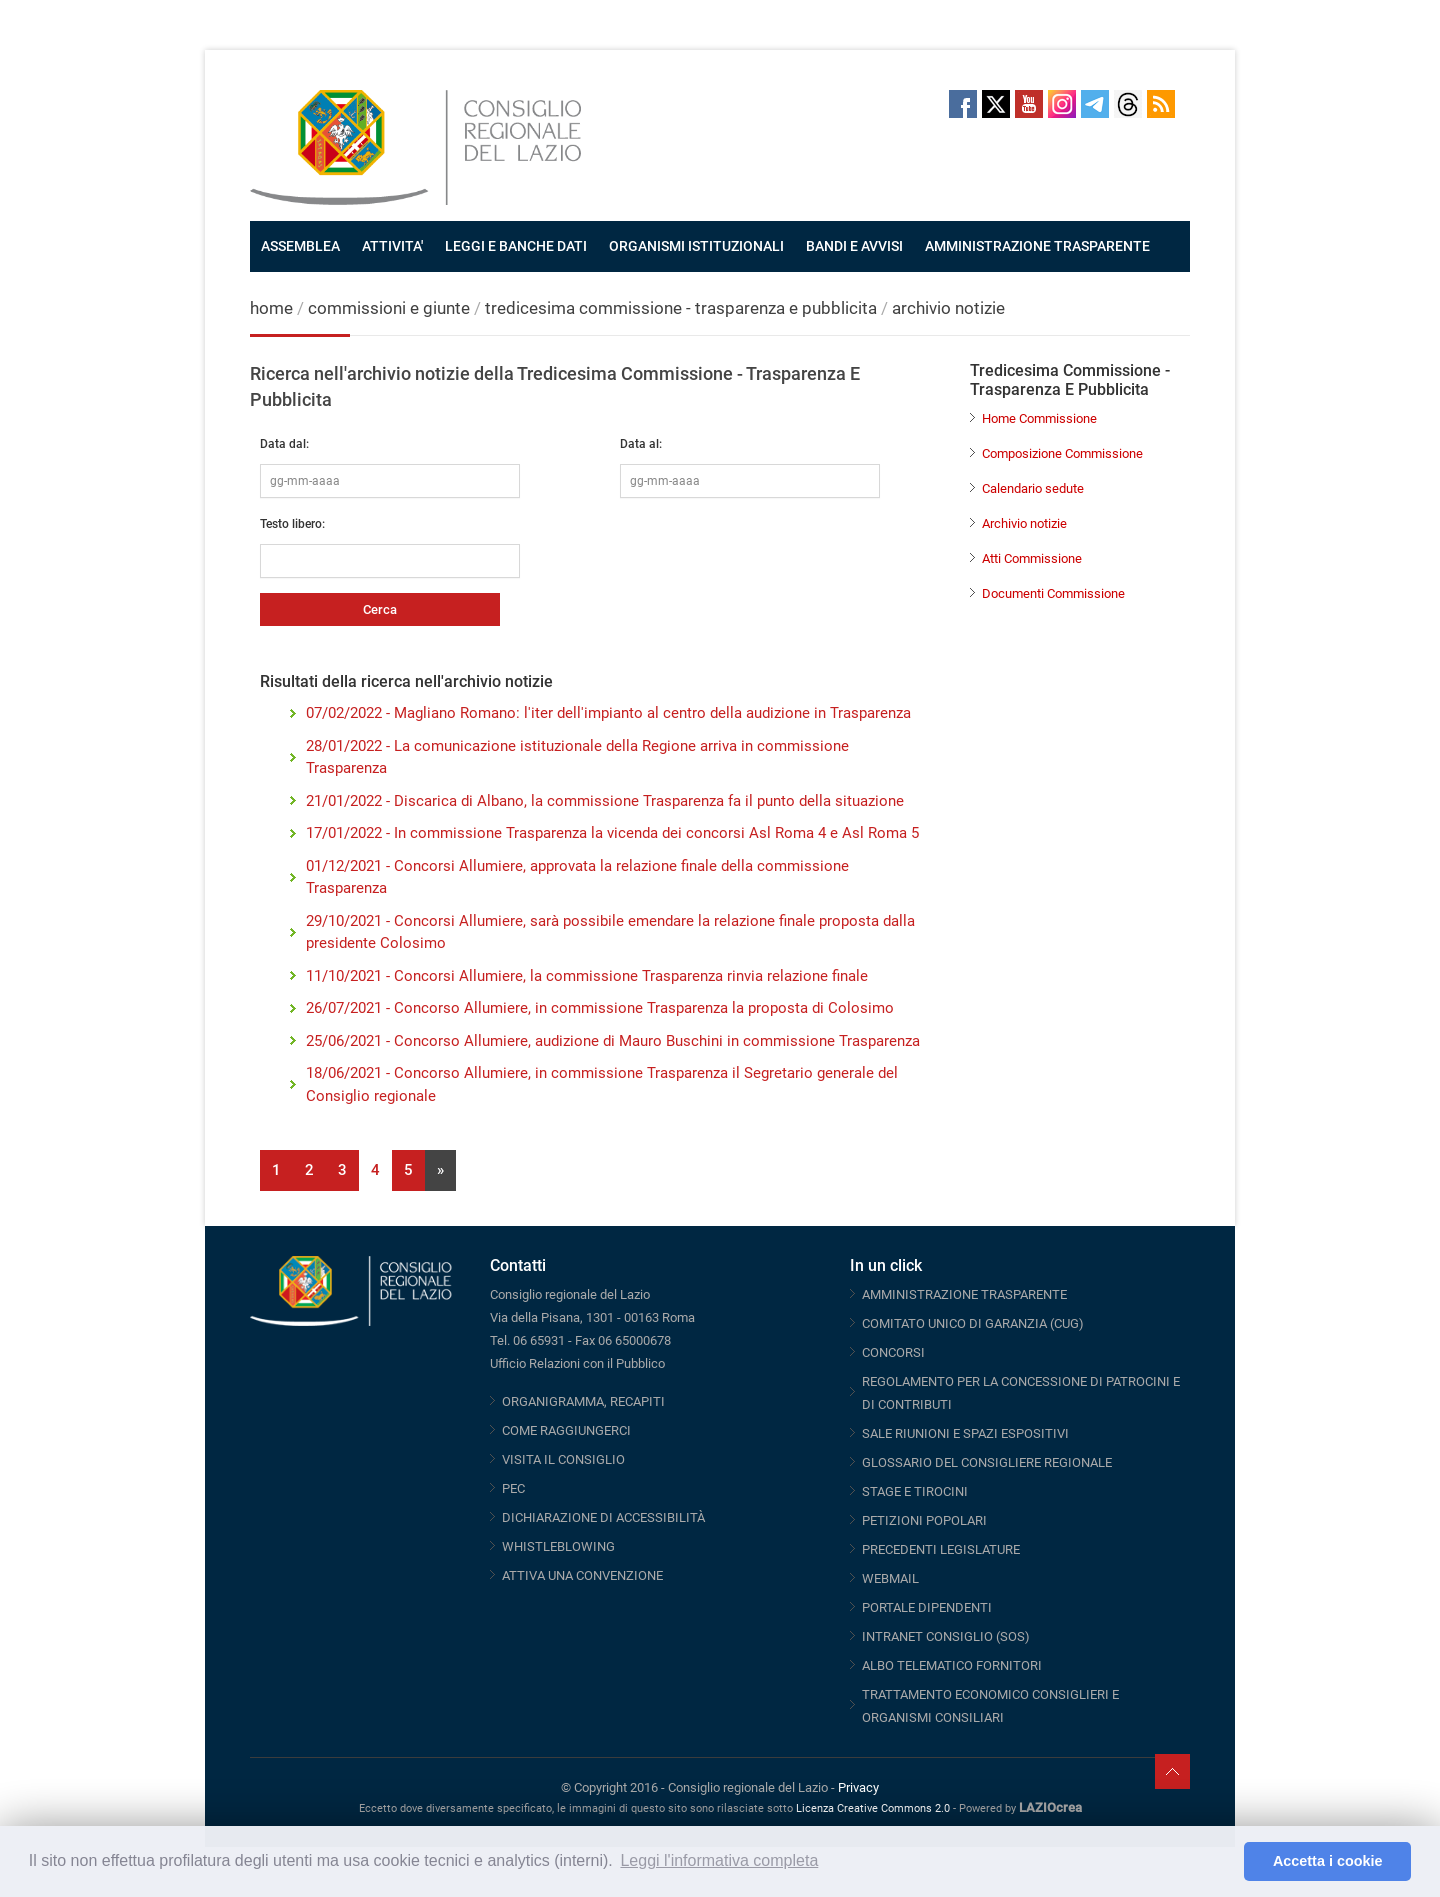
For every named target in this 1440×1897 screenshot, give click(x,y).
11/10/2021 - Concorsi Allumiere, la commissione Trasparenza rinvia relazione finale (587, 976)
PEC (513, 1488)
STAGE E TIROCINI (915, 1491)
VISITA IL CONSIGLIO (563, 1459)
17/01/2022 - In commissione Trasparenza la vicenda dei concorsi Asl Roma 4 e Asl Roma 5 (612, 833)
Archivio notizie (1024, 523)
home (271, 308)
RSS (1161, 104)
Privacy (858, 1787)
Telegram (1095, 104)
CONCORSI (893, 1352)
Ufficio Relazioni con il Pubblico (577, 1363)
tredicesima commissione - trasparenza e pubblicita (681, 308)
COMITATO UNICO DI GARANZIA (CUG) (973, 1323)
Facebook (963, 104)
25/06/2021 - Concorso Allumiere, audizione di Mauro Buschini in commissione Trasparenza (613, 1041)
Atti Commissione (1032, 558)
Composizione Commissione (1062, 453)
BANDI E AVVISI (854, 246)
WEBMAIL (890, 1578)
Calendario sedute (1033, 488)
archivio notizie (948, 308)
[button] (1223, 1862)
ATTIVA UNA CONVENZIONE (582, 1575)
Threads (1128, 104)
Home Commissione (1039, 418)
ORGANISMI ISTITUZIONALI (696, 246)
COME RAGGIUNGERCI (566, 1430)
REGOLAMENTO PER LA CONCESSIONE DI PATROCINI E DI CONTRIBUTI (1021, 1393)
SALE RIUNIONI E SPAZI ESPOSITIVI (965, 1433)
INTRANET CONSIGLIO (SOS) (946, 1636)
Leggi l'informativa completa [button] (719, 1860)
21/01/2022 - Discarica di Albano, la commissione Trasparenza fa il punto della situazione (605, 801)
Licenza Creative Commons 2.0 (873, 1808)
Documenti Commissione (1053, 593)
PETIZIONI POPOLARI (924, 1520)
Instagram (1062, 104)
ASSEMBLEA (300, 246)
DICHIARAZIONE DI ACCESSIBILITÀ (603, 1517)
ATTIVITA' (392, 246)
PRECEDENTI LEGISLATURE (941, 1549)
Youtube (1029, 104)
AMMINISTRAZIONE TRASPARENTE (1037, 246)
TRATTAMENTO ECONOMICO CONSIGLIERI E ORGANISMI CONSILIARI (990, 1706)
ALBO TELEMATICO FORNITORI (952, 1665)
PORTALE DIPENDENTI (927, 1607)
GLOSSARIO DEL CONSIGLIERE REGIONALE (987, 1462)
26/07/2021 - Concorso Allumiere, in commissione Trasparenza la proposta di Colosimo (600, 1008)
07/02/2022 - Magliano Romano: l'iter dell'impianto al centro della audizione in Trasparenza (608, 713)
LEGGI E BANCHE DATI (516, 246)
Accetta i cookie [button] (1328, 1861)
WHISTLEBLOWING (558, 1546)
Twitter (996, 104)
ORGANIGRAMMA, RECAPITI (583, 1401)
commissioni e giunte (389, 308)
